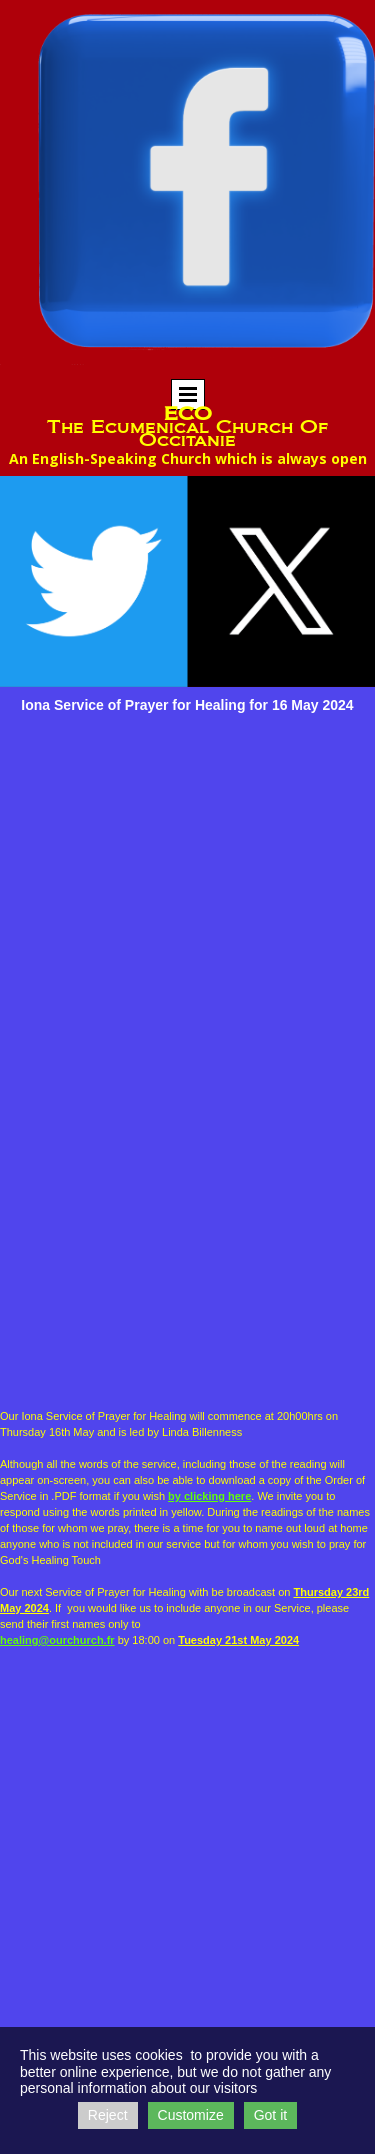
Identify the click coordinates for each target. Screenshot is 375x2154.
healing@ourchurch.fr (57, 1640)
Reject (108, 2115)
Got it (270, 2115)
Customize (191, 2115)
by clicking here (209, 1496)
